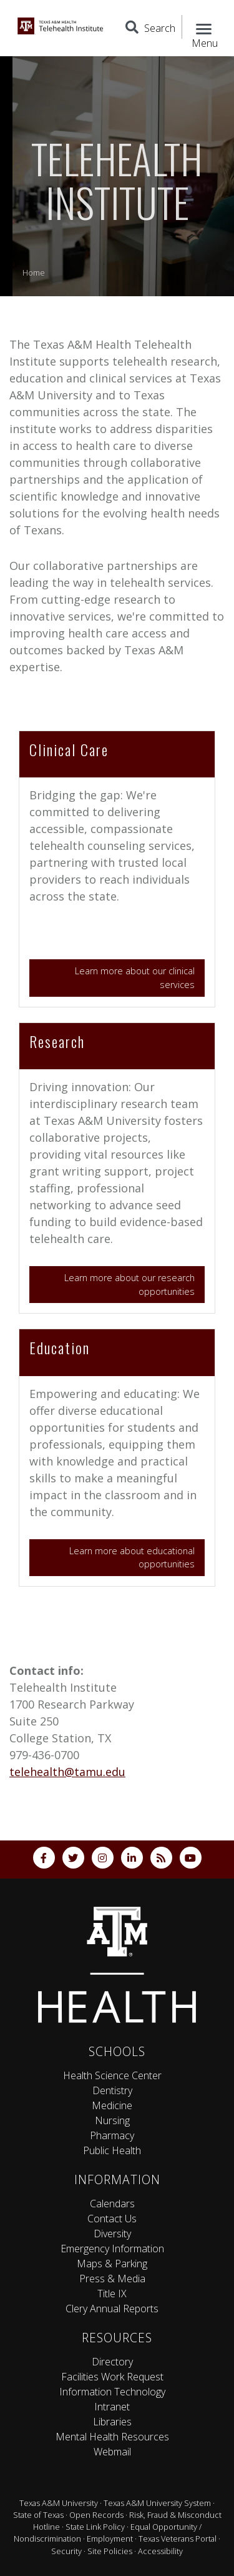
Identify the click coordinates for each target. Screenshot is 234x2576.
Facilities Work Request (112, 2377)
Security (66, 2551)
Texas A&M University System (157, 2503)
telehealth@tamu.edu (67, 1771)
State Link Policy (95, 2526)
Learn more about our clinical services (135, 978)
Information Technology (112, 2392)
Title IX (112, 2293)
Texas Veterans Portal (178, 2538)
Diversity (112, 2233)
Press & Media (112, 2278)
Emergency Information (112, 2248)
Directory (112, 2362)
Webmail (112, 2452)
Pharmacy (112, 2135)
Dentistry (112, 2090)
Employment (110, 2538)
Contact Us (112, 2218)
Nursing (112, 2120)
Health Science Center (112, 2075)
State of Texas (38, 2514)
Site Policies (109, 2551)
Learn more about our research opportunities (129, 1284)
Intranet (112, 2407)
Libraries (112, 2422)
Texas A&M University (58, 2503)
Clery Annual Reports (112, 2308)
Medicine (112, 2105)
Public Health (112, 2150)
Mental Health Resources (112, 2437)
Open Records (96, 2514)
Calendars (112, 2203)
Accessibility (160, 2551)
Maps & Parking (112, 2263)
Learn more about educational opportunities (132, 1557)
